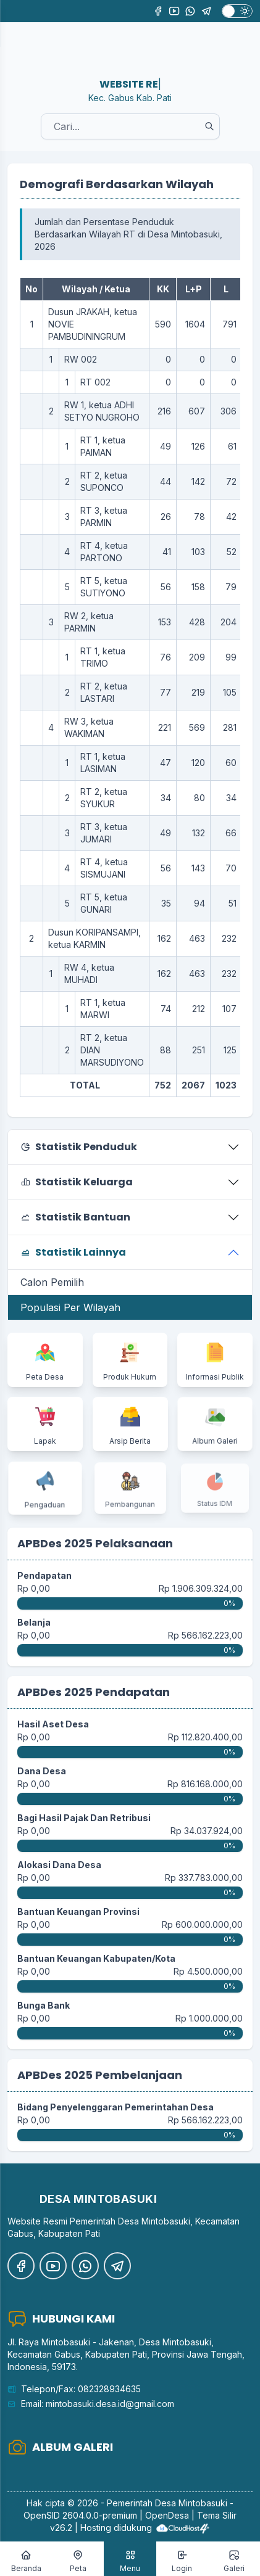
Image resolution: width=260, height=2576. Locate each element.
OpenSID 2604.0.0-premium (80, 2515)
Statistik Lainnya (73, 1252)
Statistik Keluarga (76, 1182)
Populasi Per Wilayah (70, 1307)
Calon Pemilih (52, 1282)
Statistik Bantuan (75, 1217)
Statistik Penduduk (78, 1147)
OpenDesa (167, 2515)
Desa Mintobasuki (191, 2503)
